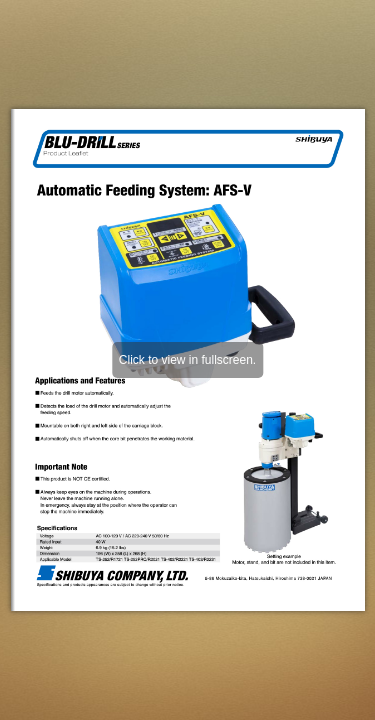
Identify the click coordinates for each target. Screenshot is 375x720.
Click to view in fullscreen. (187, 360)
